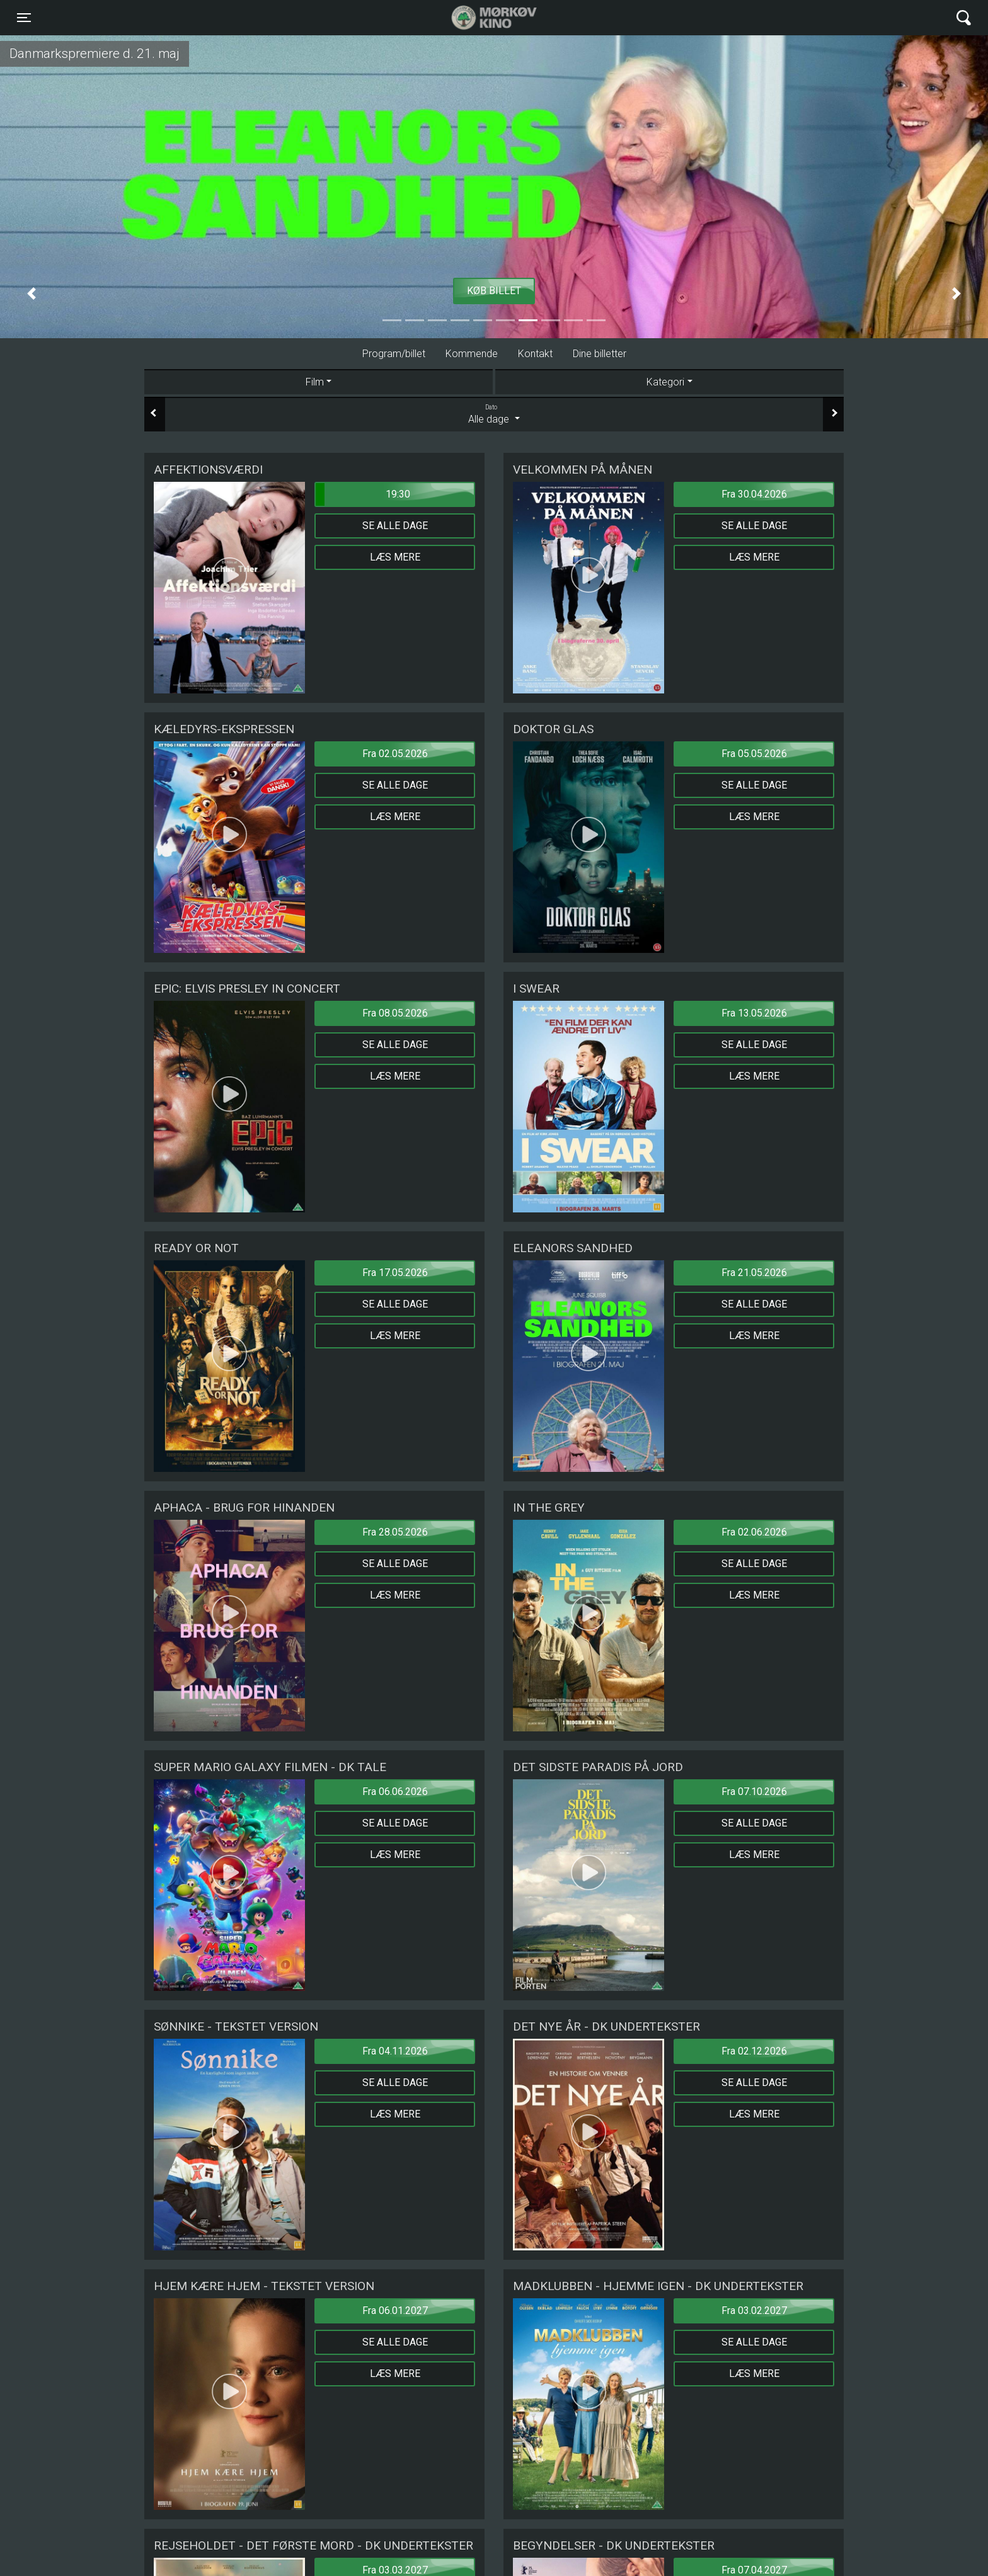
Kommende (471, 354)
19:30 (363, 494)
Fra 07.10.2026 (754, 1792)
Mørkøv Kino (482, 17)
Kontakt (535, 354)
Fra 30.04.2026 (754, 494)
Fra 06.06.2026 (395, 1792)
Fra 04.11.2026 (395, 2051)
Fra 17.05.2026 (395, 1273)
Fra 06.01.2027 (395, 2311)
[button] (31, 293)
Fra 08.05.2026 (395, 1013)
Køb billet (494, 291)
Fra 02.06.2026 (754, 1532)
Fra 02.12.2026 (754, 2051)
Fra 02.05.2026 (395, 754)
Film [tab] (315, 382)
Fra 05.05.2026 (754, 754)
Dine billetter (599, 354)
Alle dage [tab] (494, 413)
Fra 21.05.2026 (754, 1273)
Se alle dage (395, 526)
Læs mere (395, 557)
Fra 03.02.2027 (754, 2311)
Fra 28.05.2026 (395, 1532)
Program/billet (393, 354)
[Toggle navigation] (23, 18)
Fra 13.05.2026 (754, 1013)
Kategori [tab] (665, 382)
